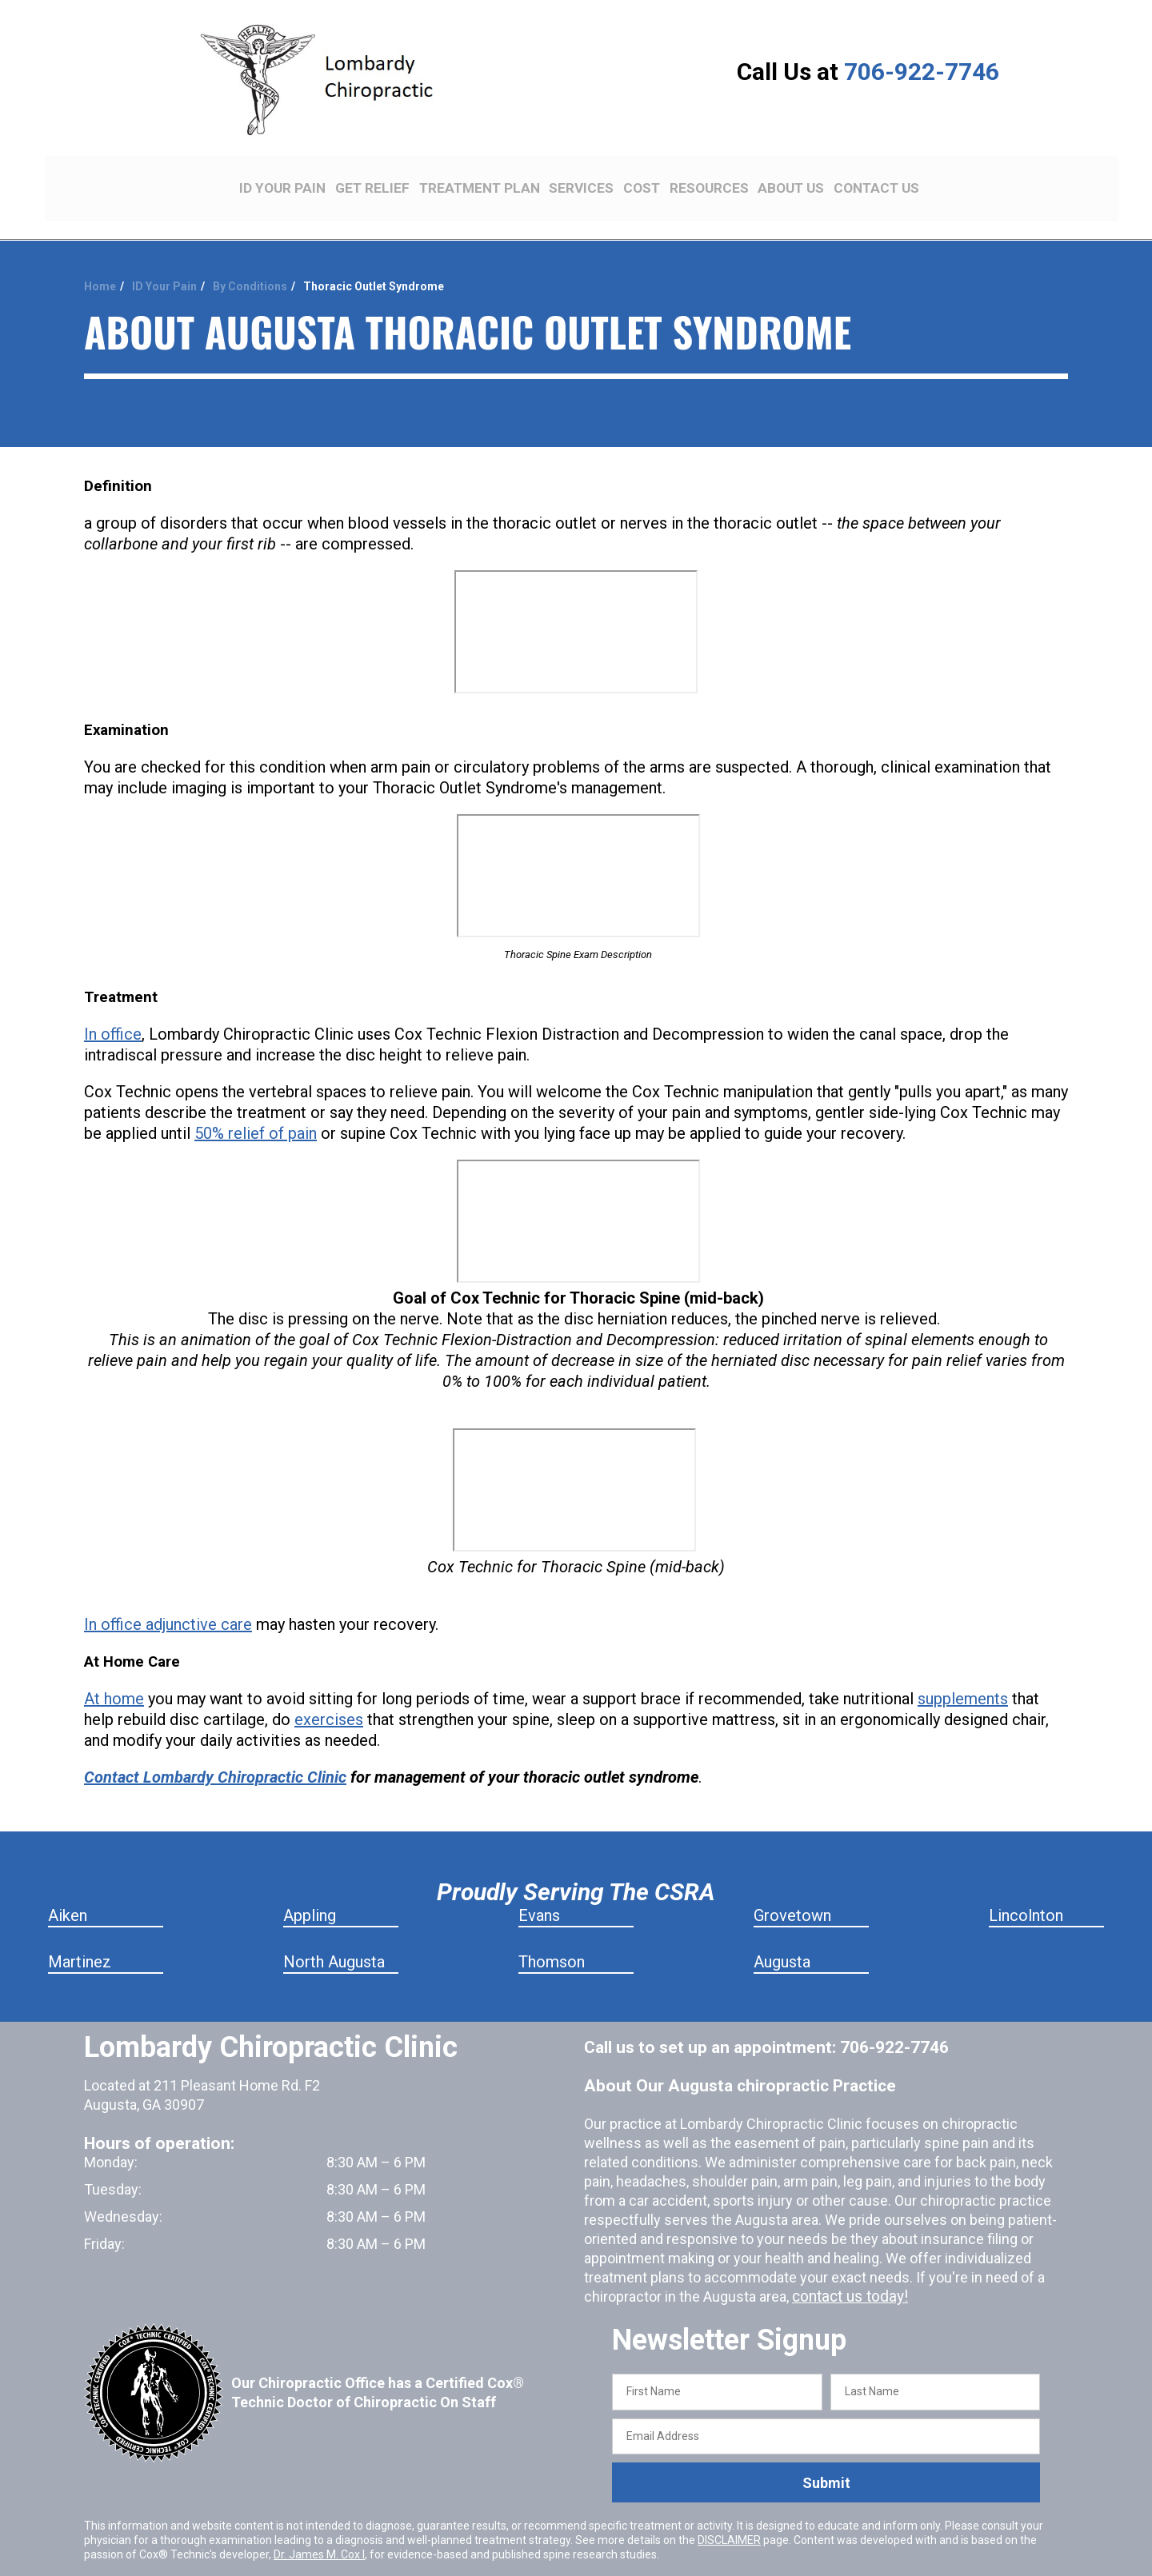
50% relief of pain (255, 1106)
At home (114, 1672)
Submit (826, 2456)
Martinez (79, 1935)
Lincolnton (1026, 1889)
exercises (328, 1693)
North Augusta (334, 1935)
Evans (539, 1889)
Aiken (67, 1889)
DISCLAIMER (729, 2513)
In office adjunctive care (168, 1598)
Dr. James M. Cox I (319, 2528)
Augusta (782, 1935)
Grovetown (792, 1889)
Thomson (551, 1935)
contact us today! (847, 2270)
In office (113, 1007)
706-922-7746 (921, 72)
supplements (963, 1672)
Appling (309, 1889)
